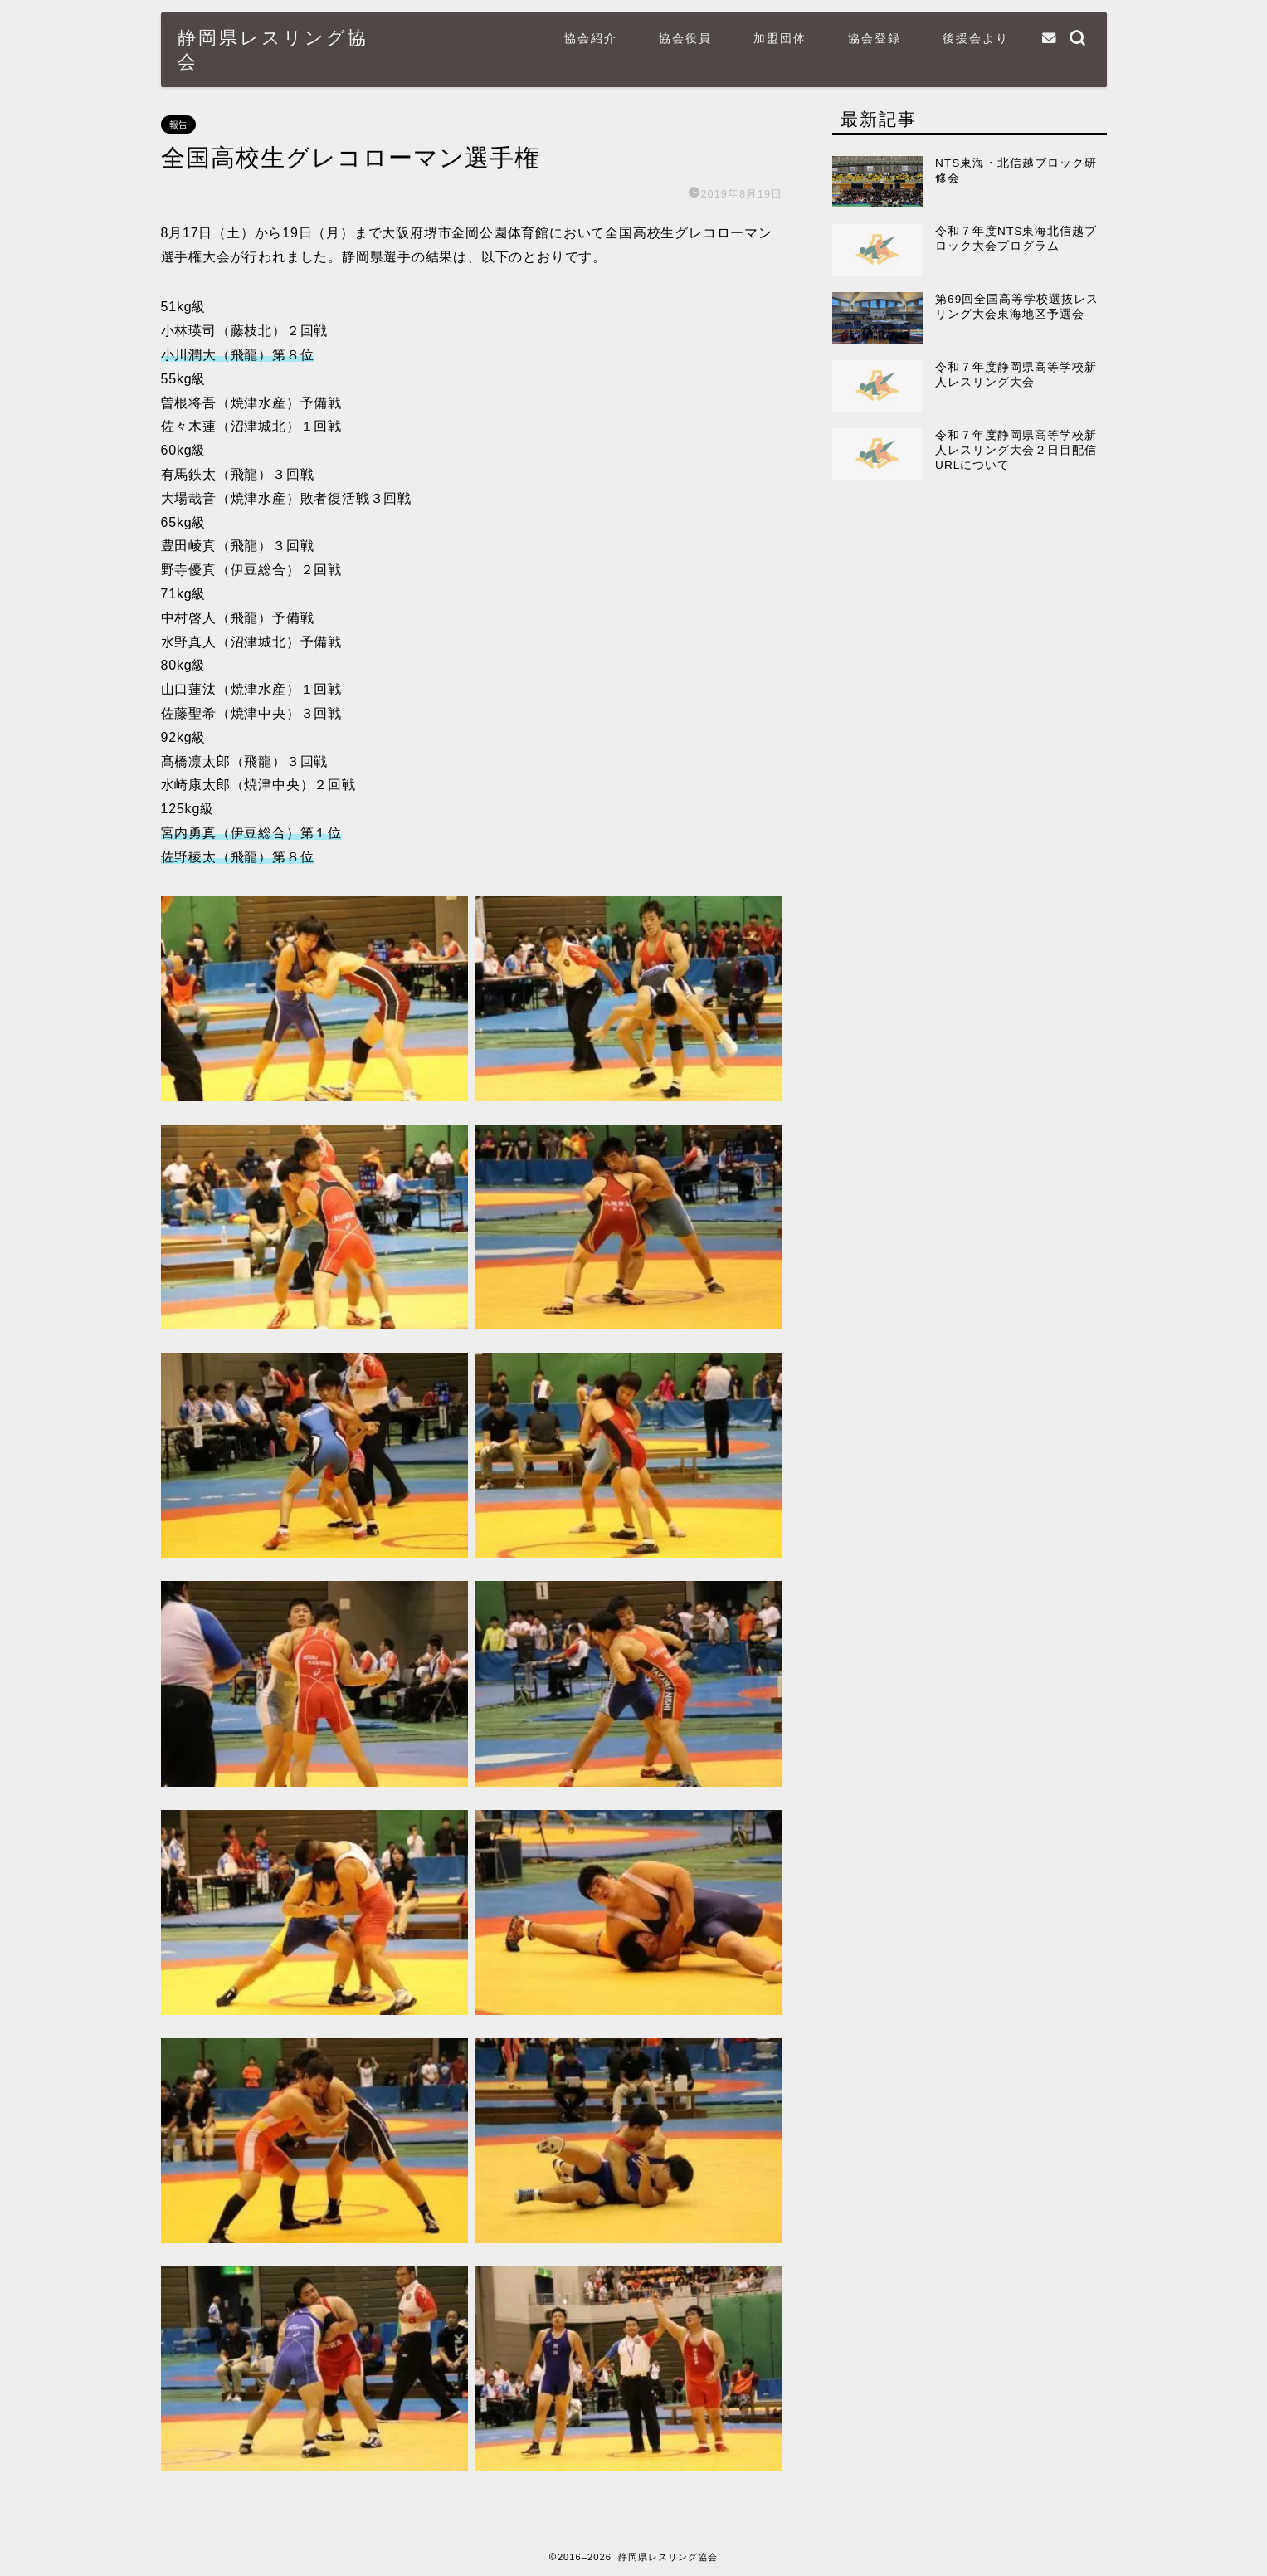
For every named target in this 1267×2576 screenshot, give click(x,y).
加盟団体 (779, 38)
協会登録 (874, 38)
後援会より (976, 38)
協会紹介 (590, 38)
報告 (178, 124)
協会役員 (685, 38)
